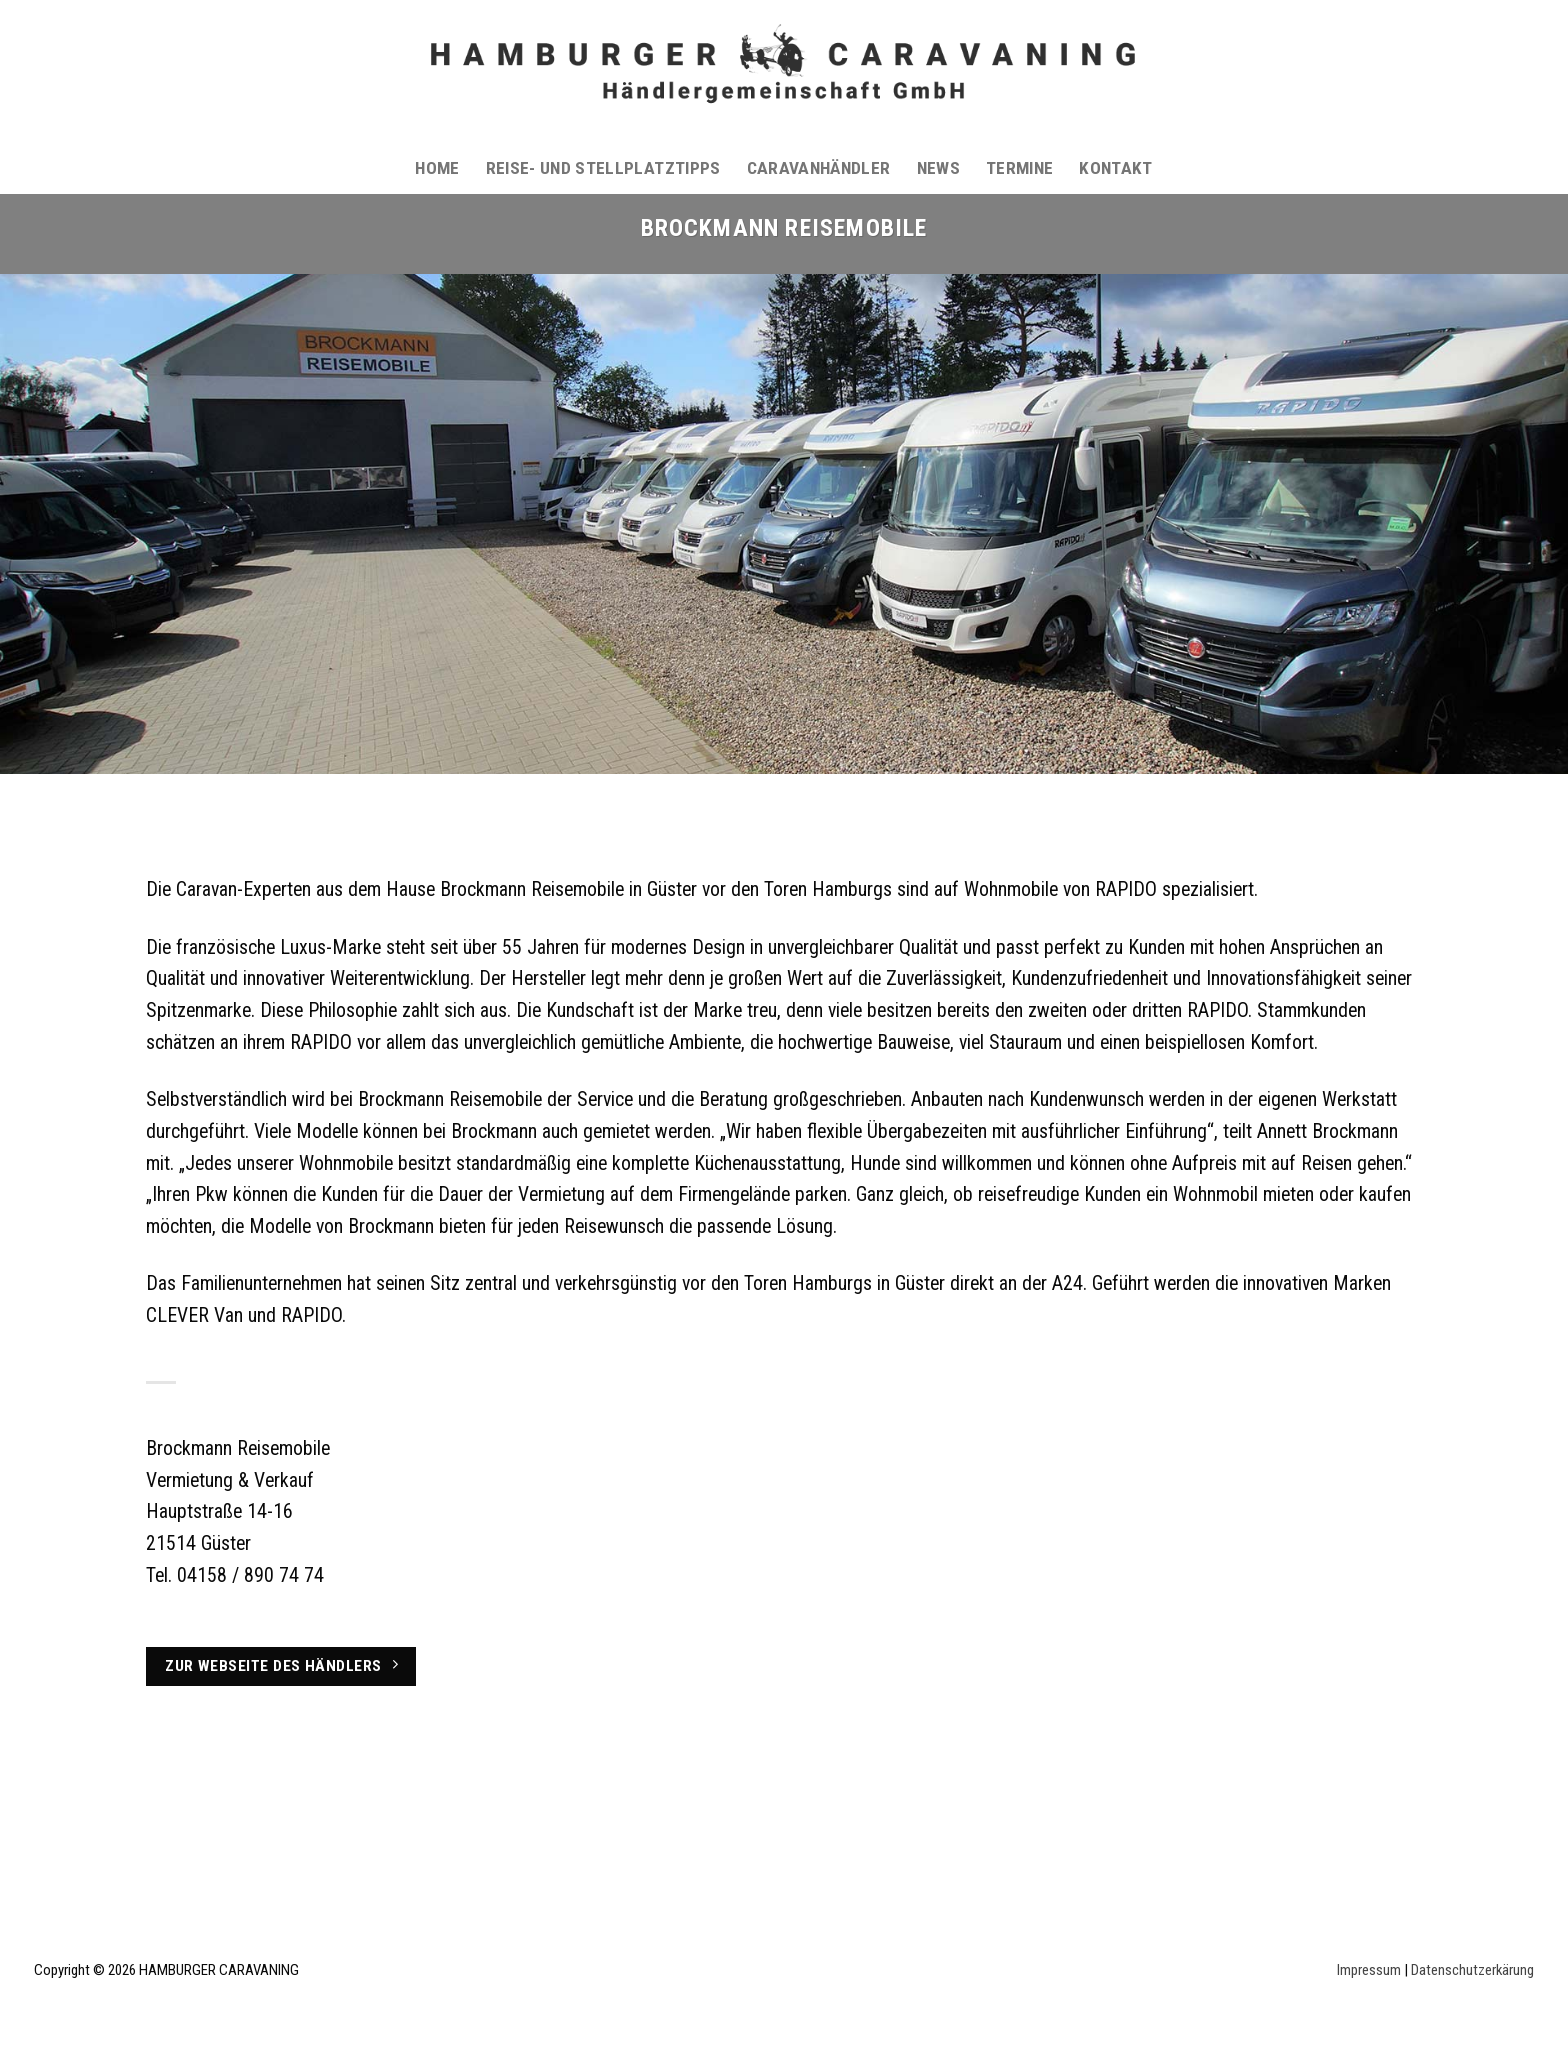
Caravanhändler (819, 168)
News (938, 168)
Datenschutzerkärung (1472, 1970)
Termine (1019, 168)
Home (437, 168)
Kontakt (1115, 168)
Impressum (1369, 1970)
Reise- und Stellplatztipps (603, 168)
